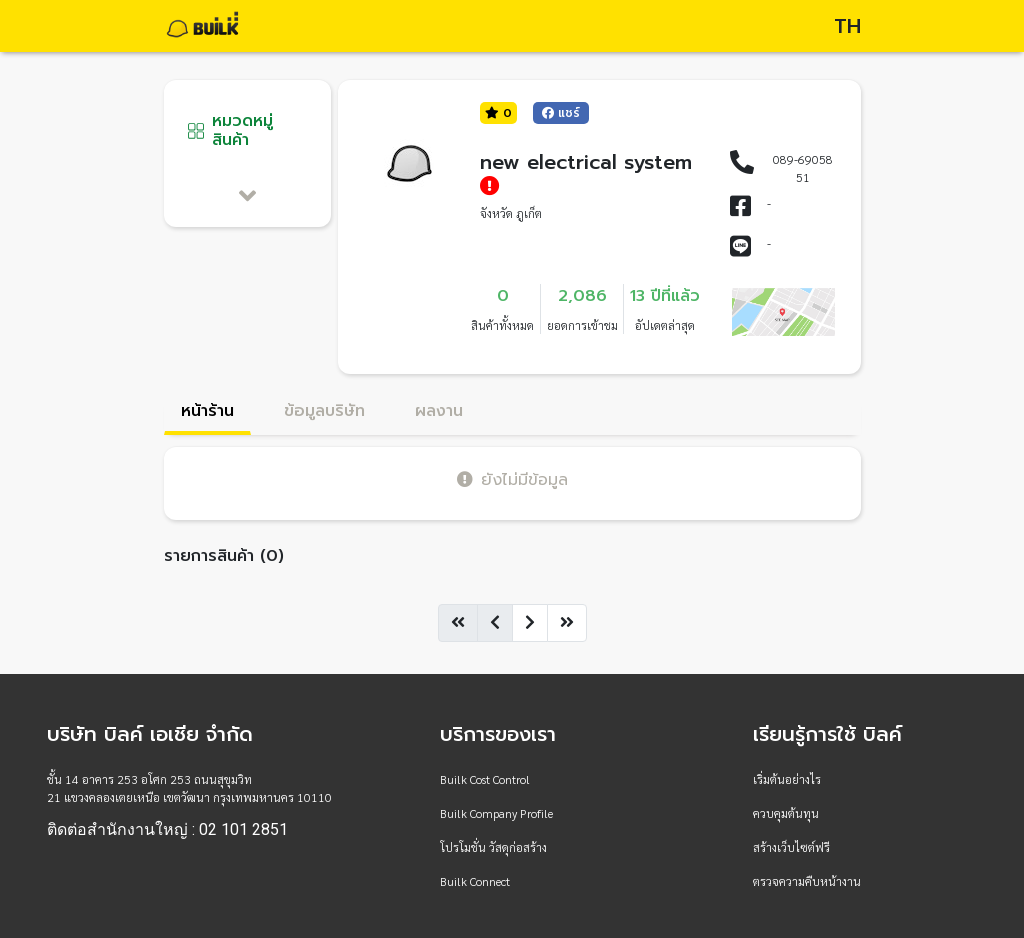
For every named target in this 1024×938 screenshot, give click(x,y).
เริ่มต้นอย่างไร (787, 779)
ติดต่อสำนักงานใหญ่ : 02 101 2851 (167, 830)
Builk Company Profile (496, 813)
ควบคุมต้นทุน (786, 813)
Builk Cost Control (485, 779)
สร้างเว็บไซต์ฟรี (791, 847)
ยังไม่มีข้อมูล (512, 479)
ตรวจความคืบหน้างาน (807, 881)
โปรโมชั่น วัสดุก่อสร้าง (493, 847)
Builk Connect (475, 881)
